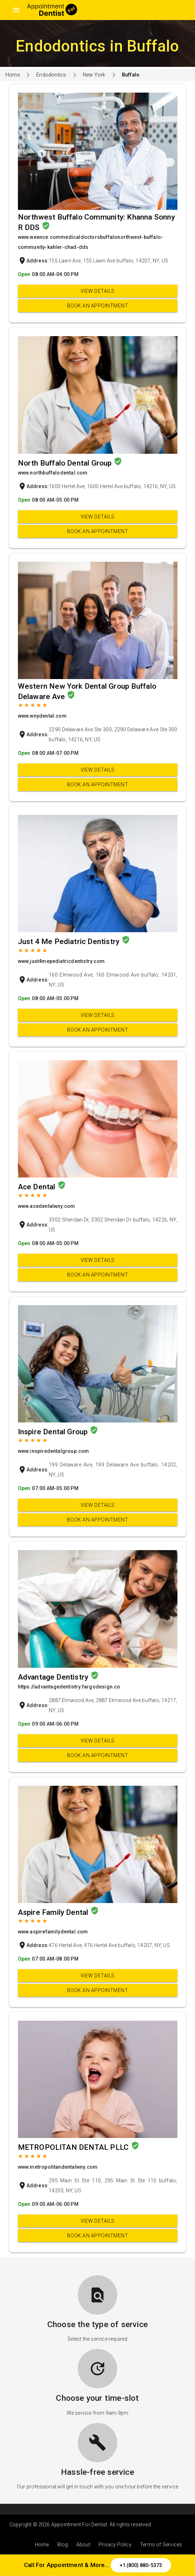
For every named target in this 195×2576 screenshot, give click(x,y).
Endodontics (51, 75)
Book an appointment (97, 306)
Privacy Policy (115, 2544)
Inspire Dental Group (54, 1431)
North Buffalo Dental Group (66, 463)
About (83, 2544)
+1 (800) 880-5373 (141, 2565)
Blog (62, 2544)
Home (12, 75)
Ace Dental (37, 1187)
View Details (98, 291)
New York (94, 75)
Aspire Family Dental (54, 1912)
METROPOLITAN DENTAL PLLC (74, 2147)
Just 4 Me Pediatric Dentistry (70, 941)
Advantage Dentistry (54, 1677)
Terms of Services (161, 2544)
